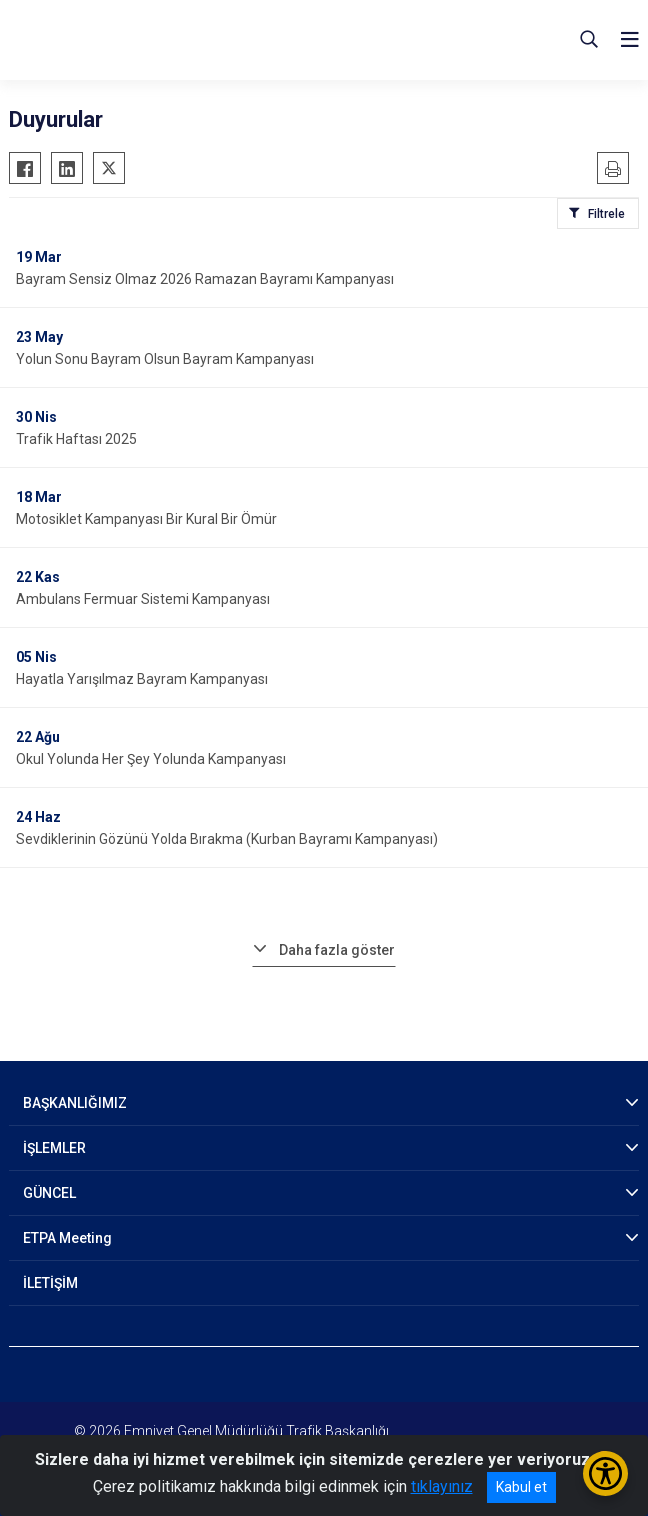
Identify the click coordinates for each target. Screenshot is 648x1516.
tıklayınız (442, 1486)
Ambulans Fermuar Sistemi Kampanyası (143, 599)
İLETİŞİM (50, 1283)
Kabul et (521, 1487)
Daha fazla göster (337, 950)
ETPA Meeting (67, 1238)
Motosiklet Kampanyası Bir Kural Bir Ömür (146, 519)
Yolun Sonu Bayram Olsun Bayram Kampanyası (165, 359)
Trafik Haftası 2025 (76, 439)
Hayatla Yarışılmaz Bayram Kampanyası (142, 679)
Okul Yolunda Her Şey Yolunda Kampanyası (151, 759)
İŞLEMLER (54, 1148)
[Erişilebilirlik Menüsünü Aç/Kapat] (605, 1473)
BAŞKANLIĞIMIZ (75, 1103)
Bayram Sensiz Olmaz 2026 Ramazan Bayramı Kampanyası (205, 279)
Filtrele (606, 214)
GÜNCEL (49, 1193)
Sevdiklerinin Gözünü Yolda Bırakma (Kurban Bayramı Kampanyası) (227, 839)
